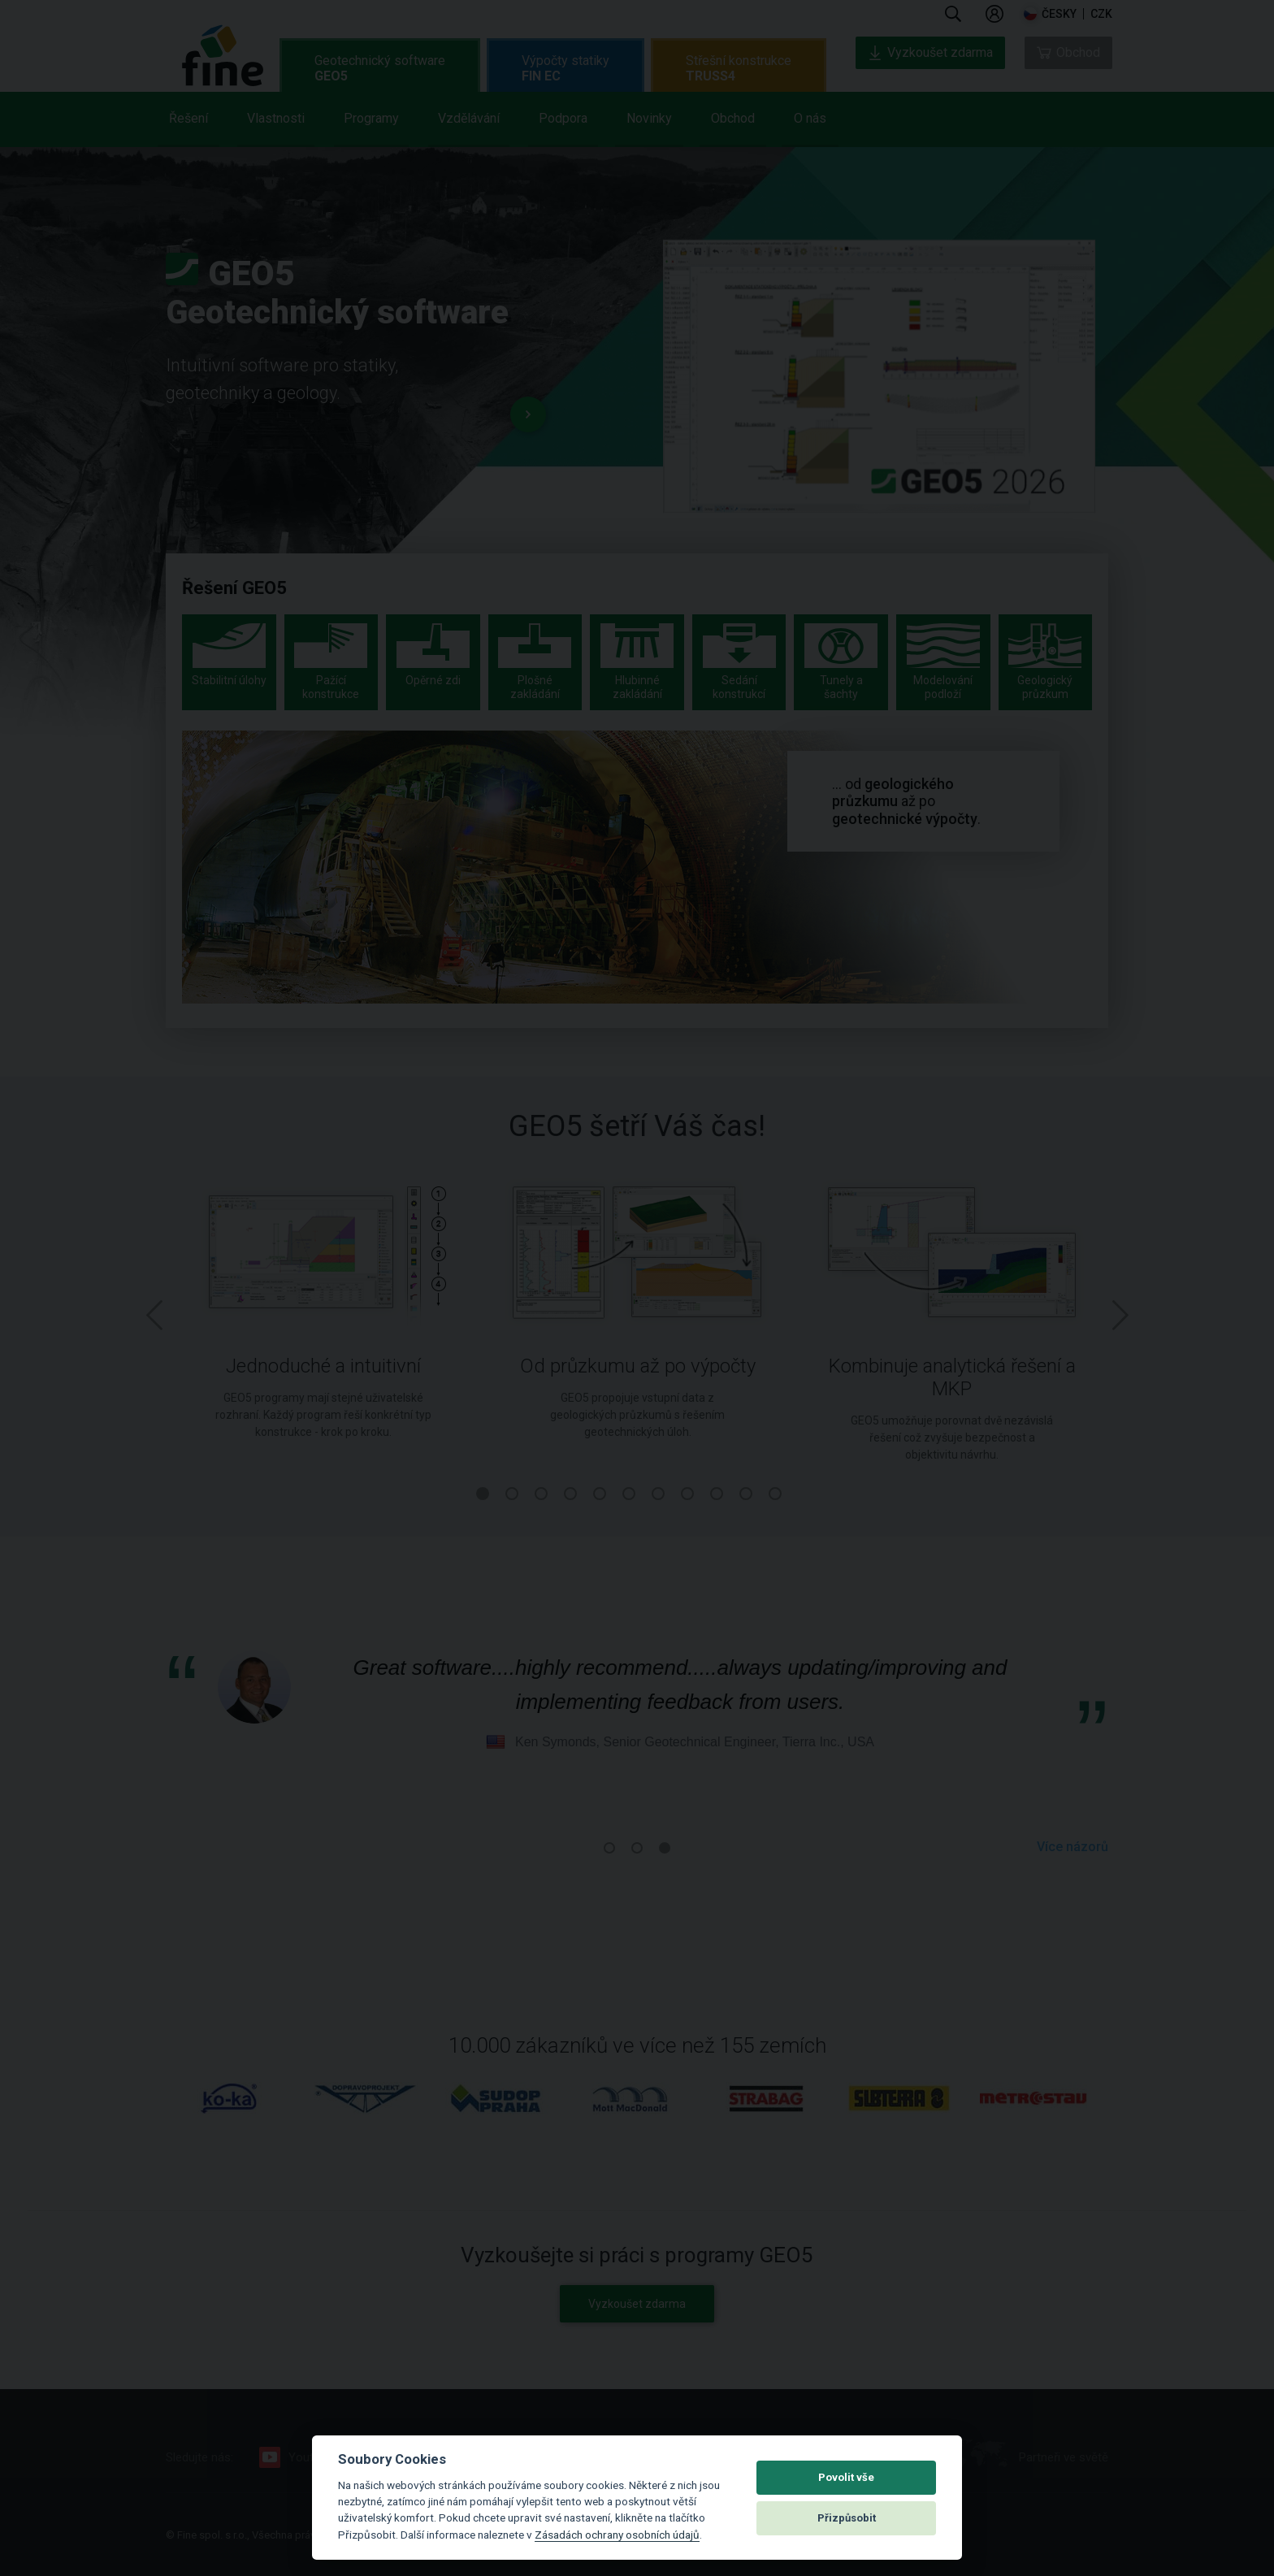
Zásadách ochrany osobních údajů (617, 2534)
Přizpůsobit (846, 2518)
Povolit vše (846, 2477)
